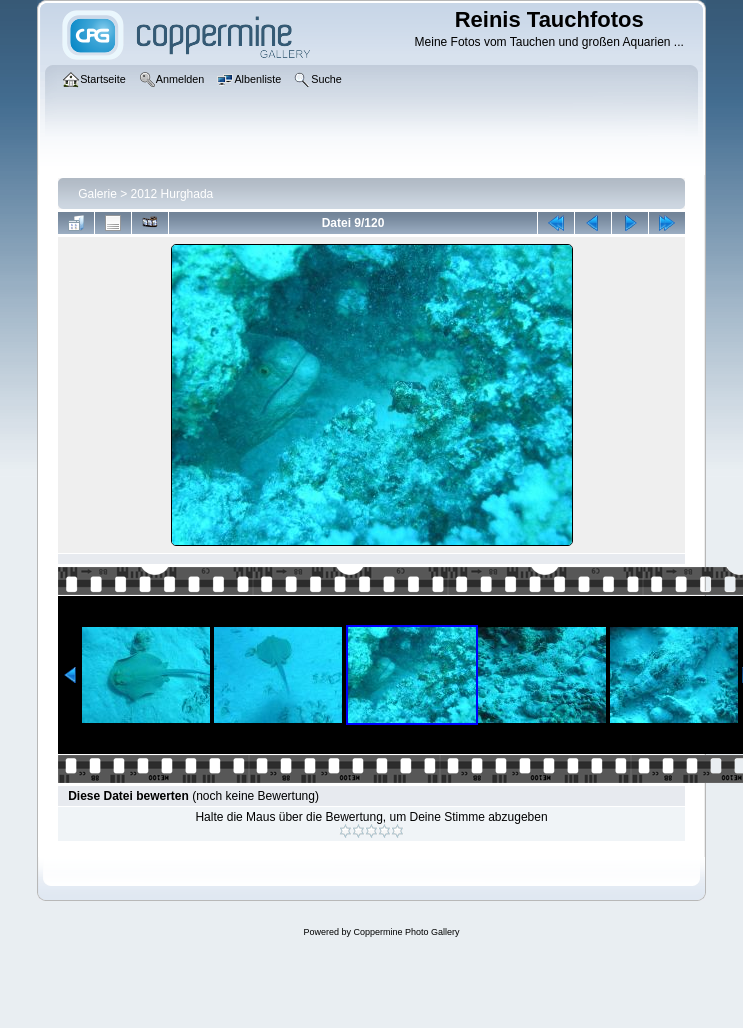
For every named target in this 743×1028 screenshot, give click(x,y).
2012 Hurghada (172, 194)
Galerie (97, 194)
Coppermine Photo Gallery (406, 932)
